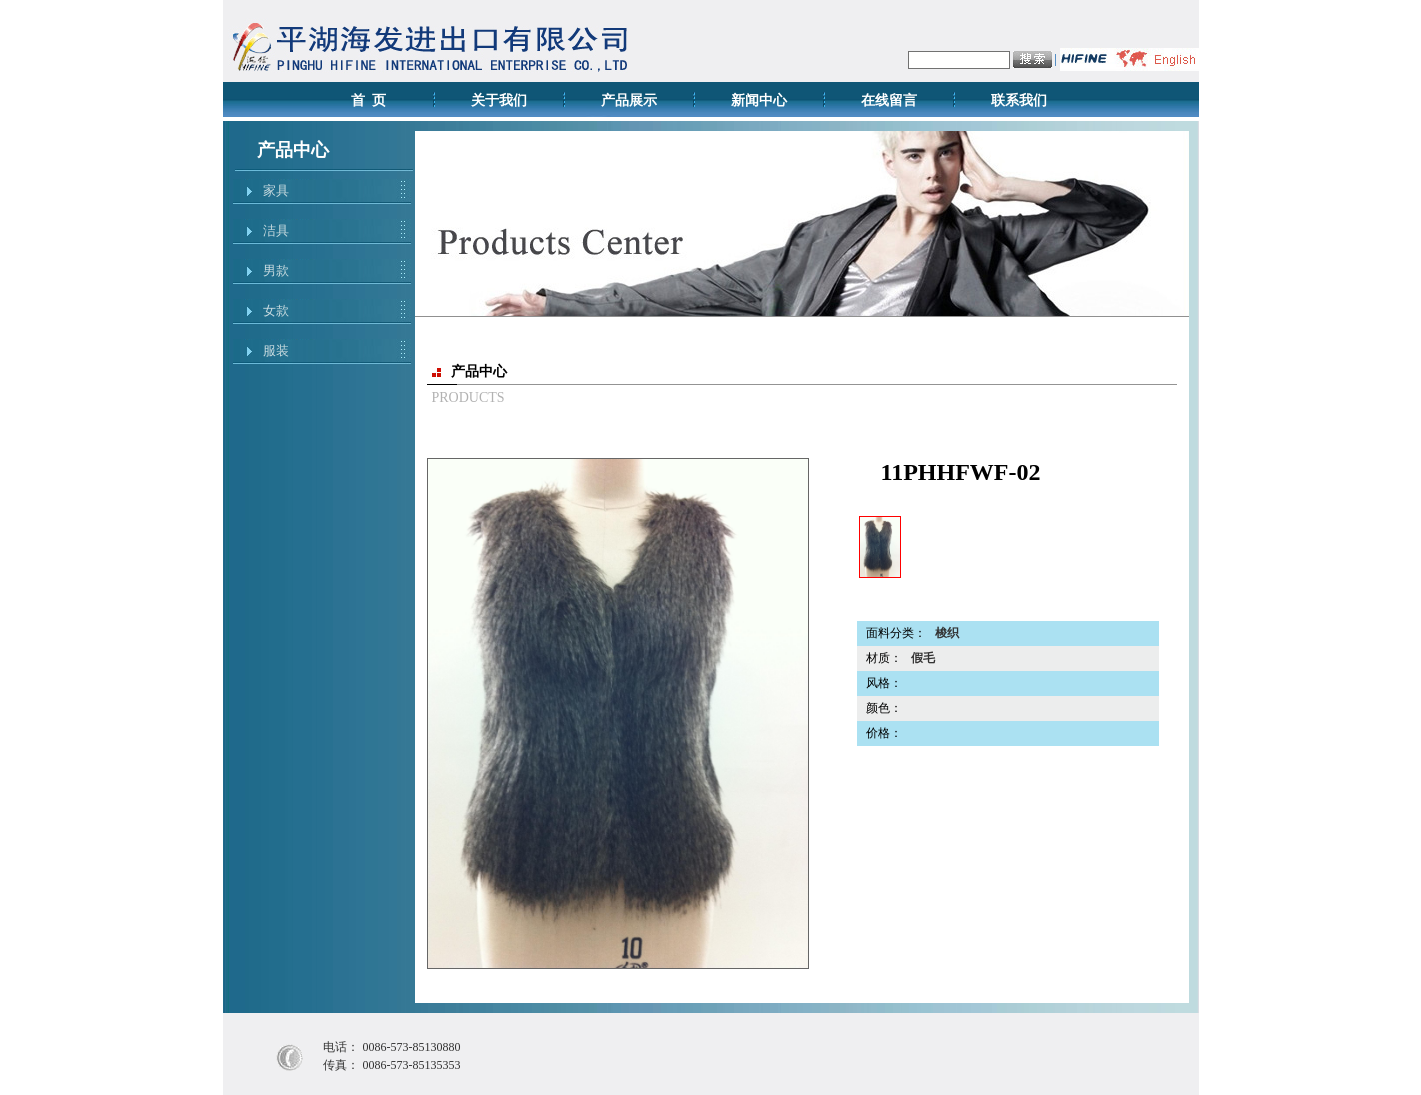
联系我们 (1019, 100)
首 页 (368, 100)
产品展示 (629, 100)
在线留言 (889, 100)
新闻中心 (759, 100)
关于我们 (499, 100)
